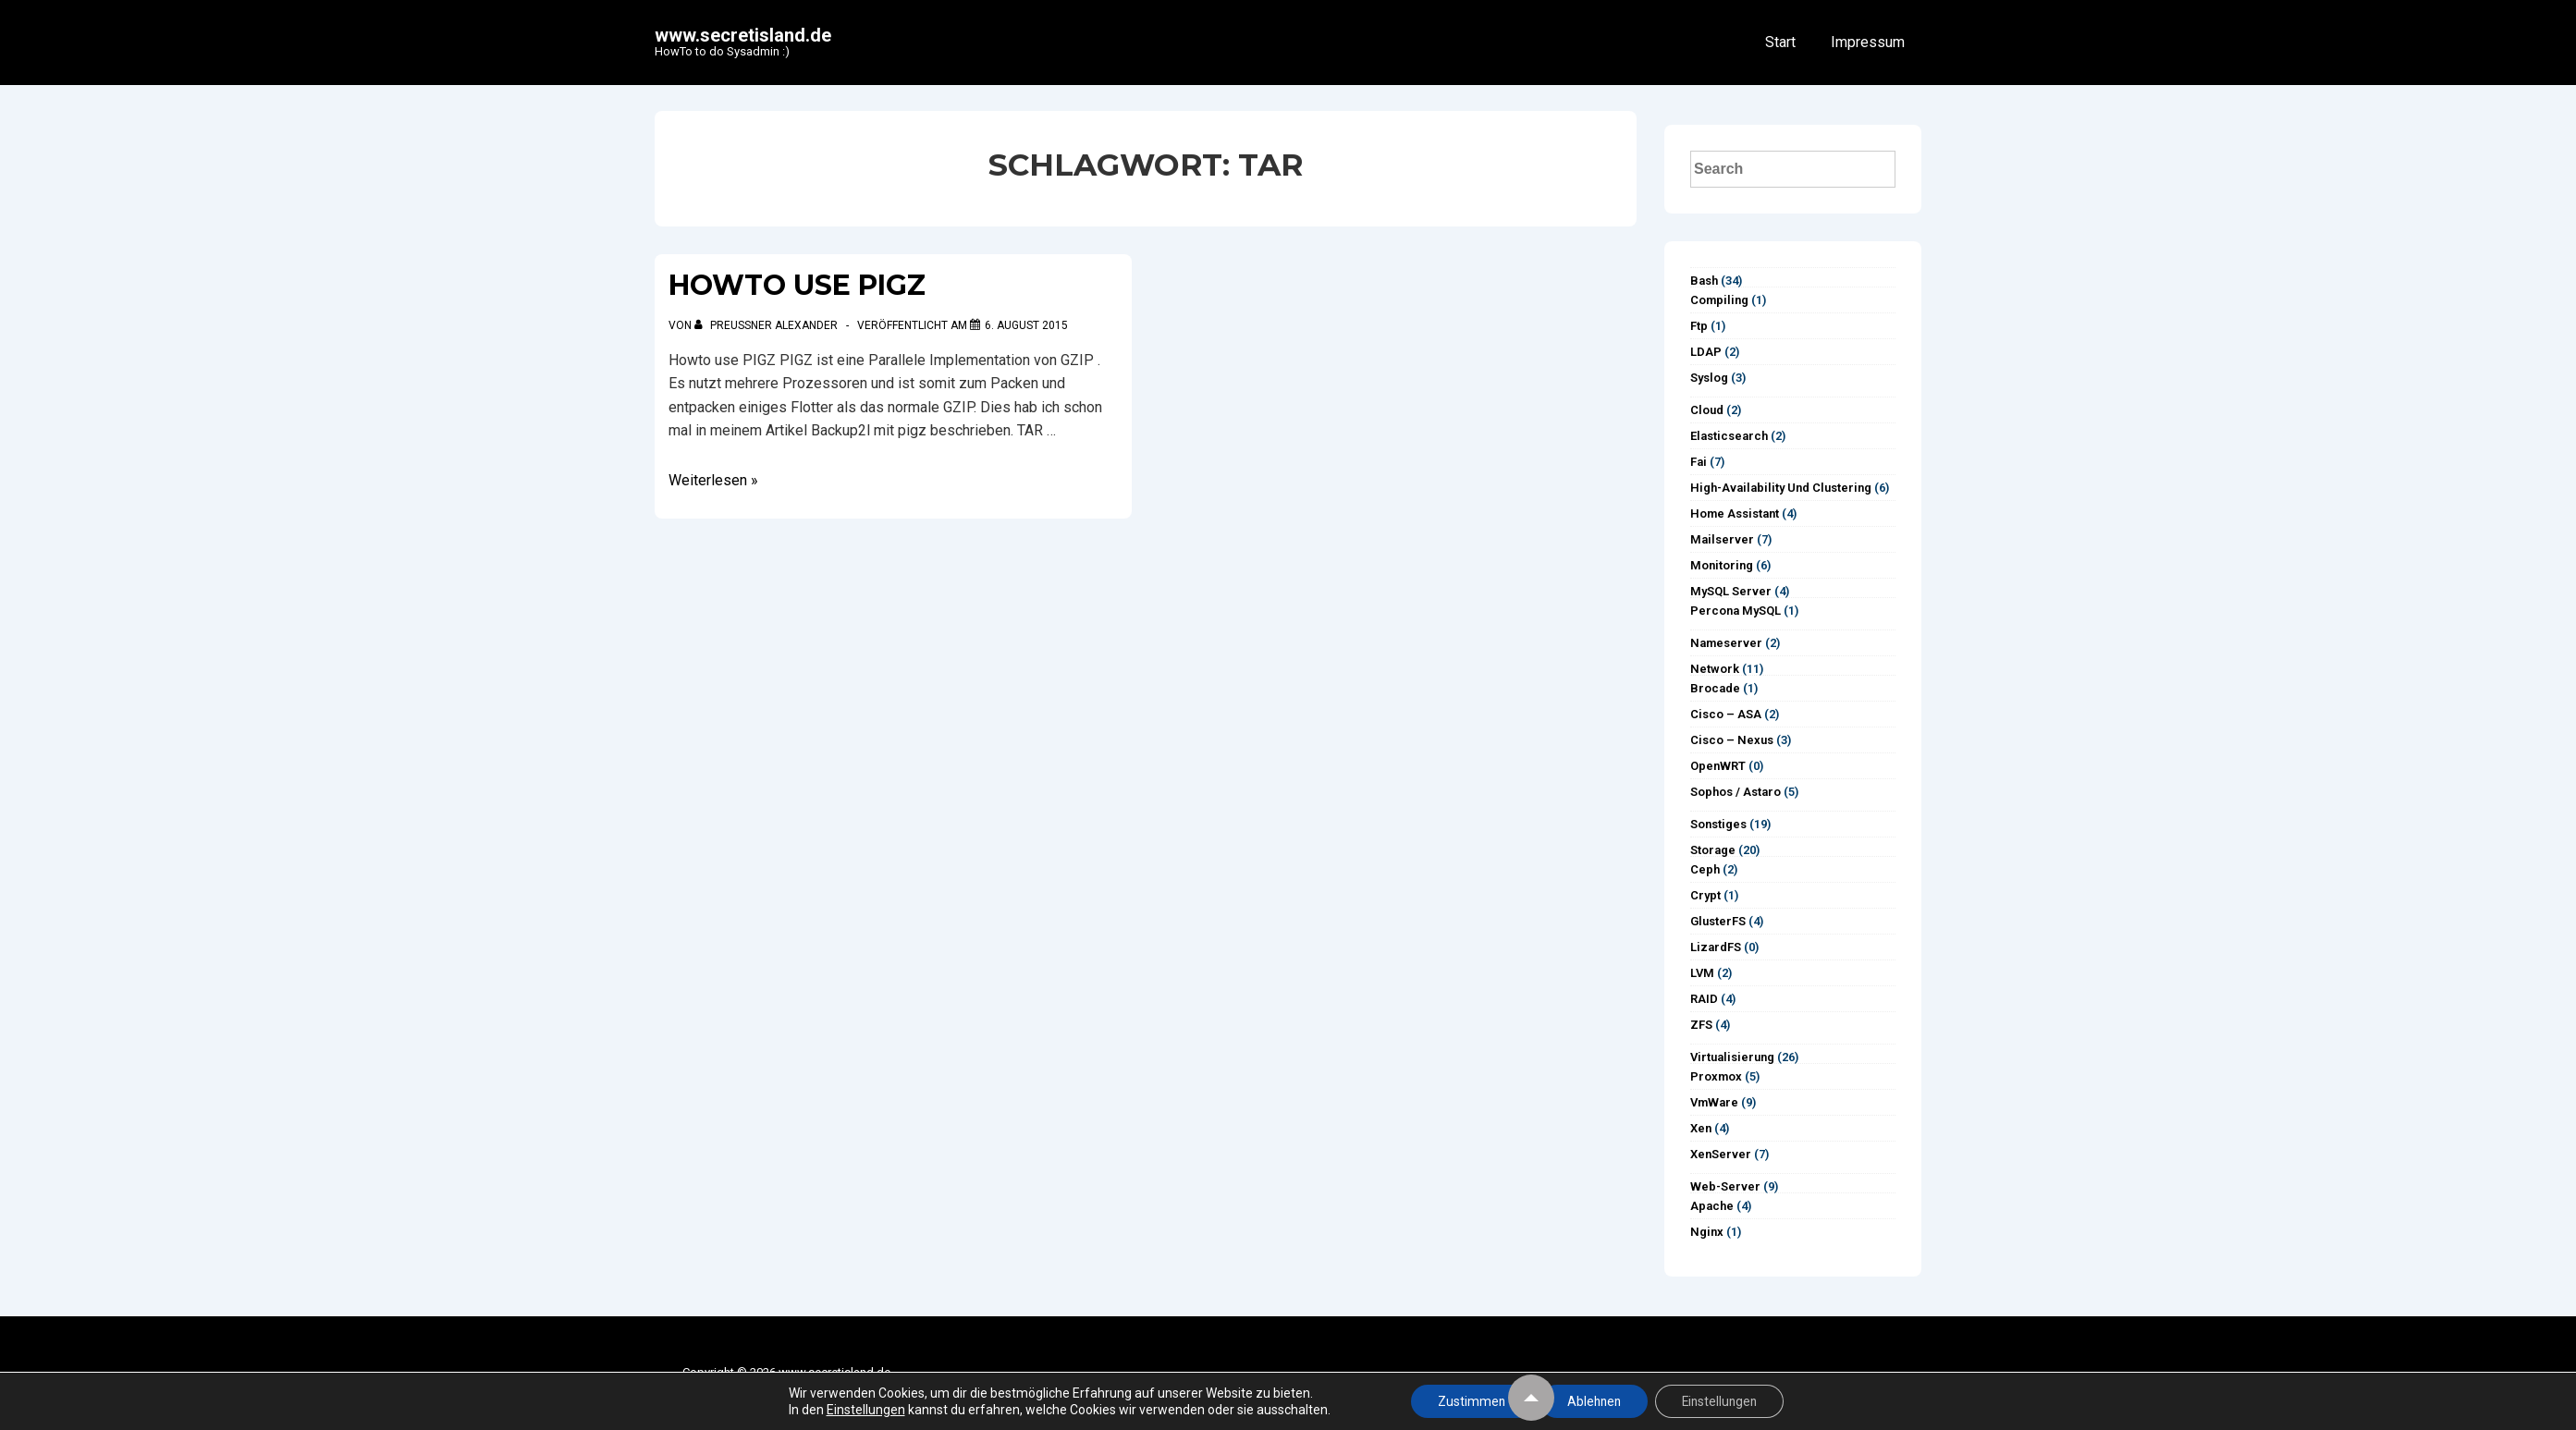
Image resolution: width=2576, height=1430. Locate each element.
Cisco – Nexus (1731, 740)
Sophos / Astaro (1735, 792)
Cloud (1706, 410)
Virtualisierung (1732, 1057)
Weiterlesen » (713, 480)
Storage (1713, 850)
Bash (1704, 280)
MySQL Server (1731, 591)
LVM (1702, 973)
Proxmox (1716, 1076)
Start (1780, 42)
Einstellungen (859, 1409)
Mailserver (1722, 539)
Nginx (1706, 1232)
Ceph (1705, 869)
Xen (1700, 1128)
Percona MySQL (1735, 610)
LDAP (1706, 352)
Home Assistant (1734, 513)
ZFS (1701, 1025)
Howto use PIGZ (797, 285)
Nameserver (1726, 643)
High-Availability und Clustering (1780, 488)
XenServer (1720, 1154)
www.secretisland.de (743, 35)
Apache (1712, 1206)
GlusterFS (1718, 921)
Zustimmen (1467, 1401)
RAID (1704, 999)
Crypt (1705, 895)
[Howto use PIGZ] (1026, 325)
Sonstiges (1718, 824)
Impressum (1868, 42)
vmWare (1714, 1102)
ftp (1699, 326)
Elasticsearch (1729, 436)
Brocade (1715, 688)
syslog (1709, 378)
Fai (1698, 462)
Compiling (1719, 300)
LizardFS (1715, 947)
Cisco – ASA (1725, 714)
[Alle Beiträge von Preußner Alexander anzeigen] (767, 325)
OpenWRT (1718, 766)
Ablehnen (1592, 1401)
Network (1714, 669)
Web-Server (1725, 1186)
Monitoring (1721, 565)
